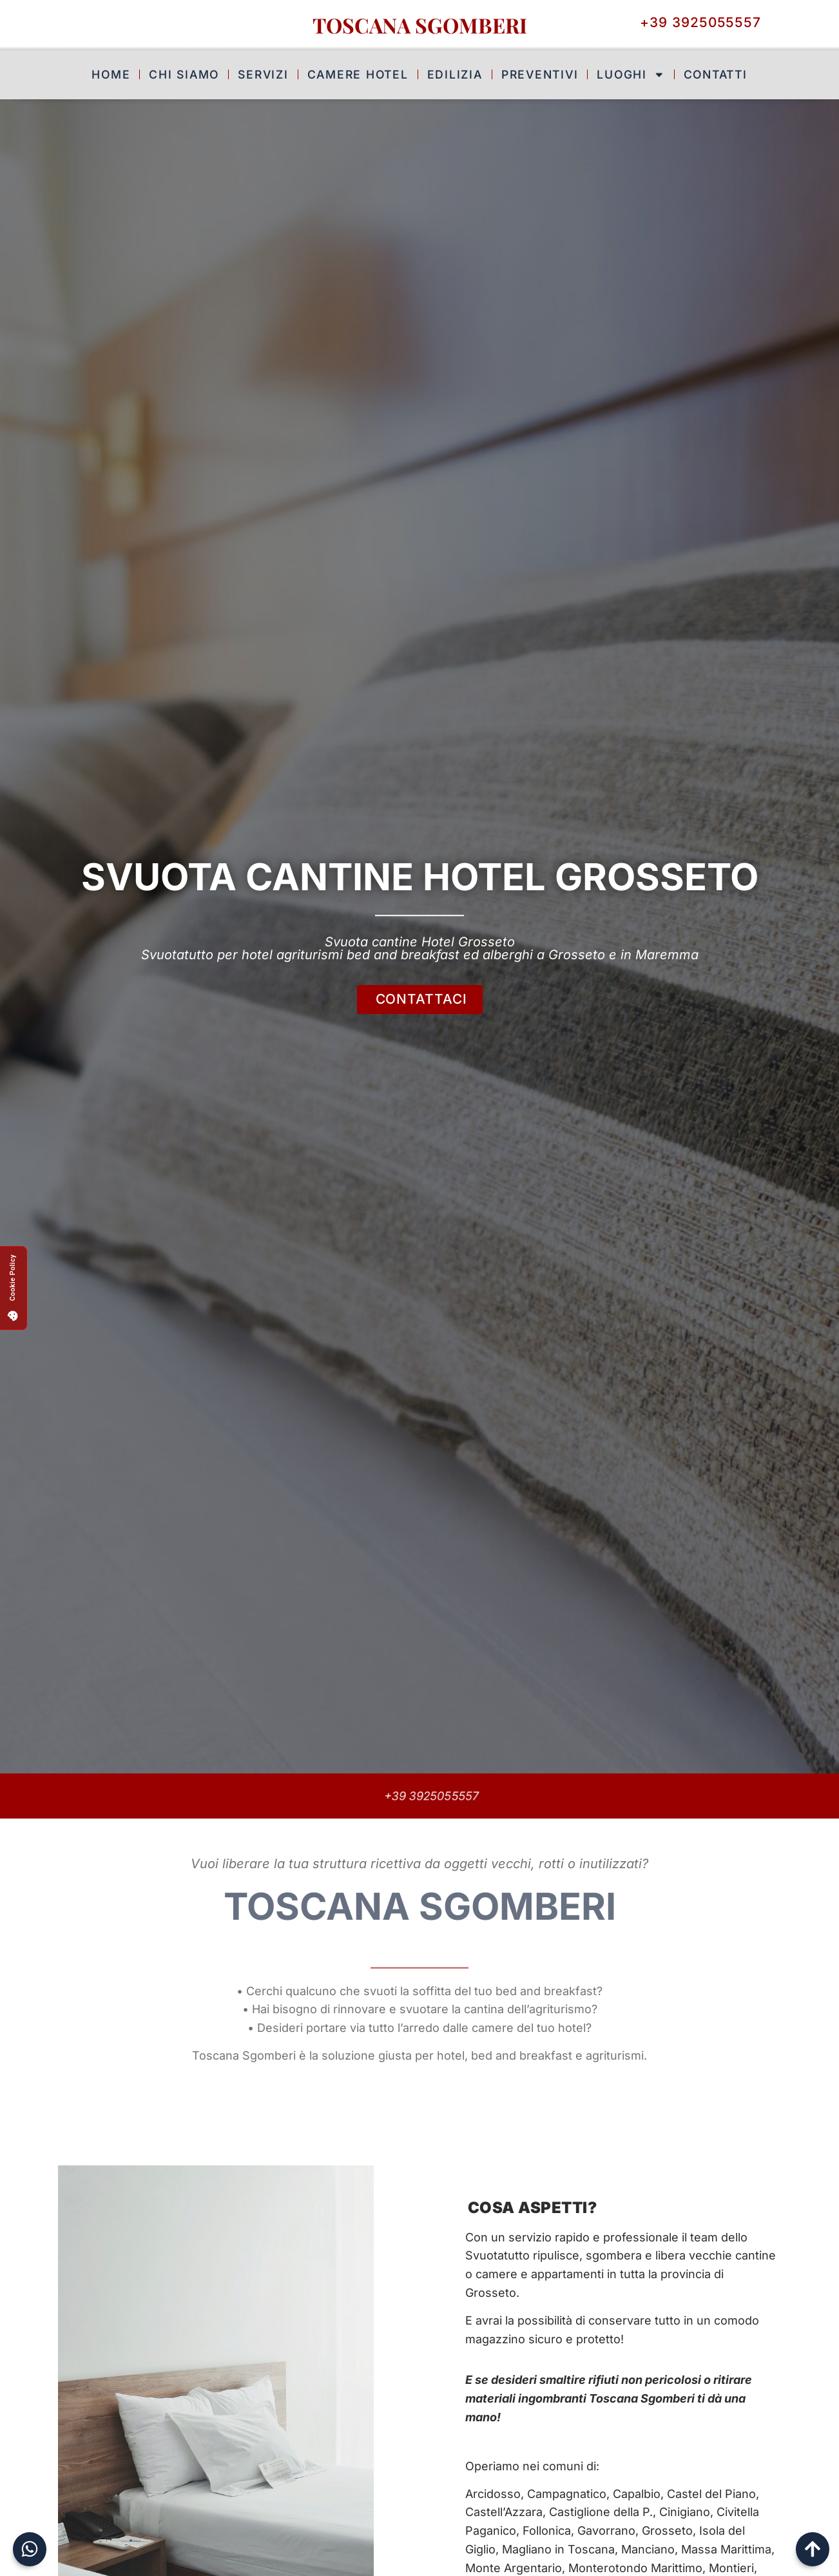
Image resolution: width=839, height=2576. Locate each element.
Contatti (715, 72)
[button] (13, 1288)
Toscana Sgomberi (420, 25)
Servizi (263, 72)
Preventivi (540, 72)
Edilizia (455, 72)
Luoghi (630, 72)
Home (111, 72)
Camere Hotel (358, 72)
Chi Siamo (184, 72)
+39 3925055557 (433, 1796)
